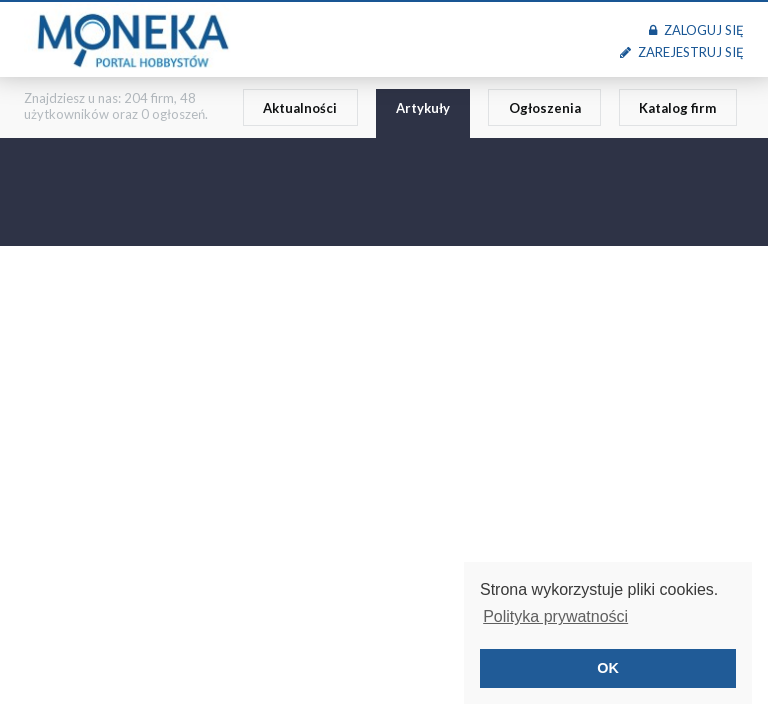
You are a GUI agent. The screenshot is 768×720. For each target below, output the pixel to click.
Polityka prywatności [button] (555, 616)
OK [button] (608, 668)
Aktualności (300, 108)
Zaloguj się (696, 30)
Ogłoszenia (545, 108)
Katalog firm (677, 108)
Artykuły (423, 108)
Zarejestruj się (682, 52)
